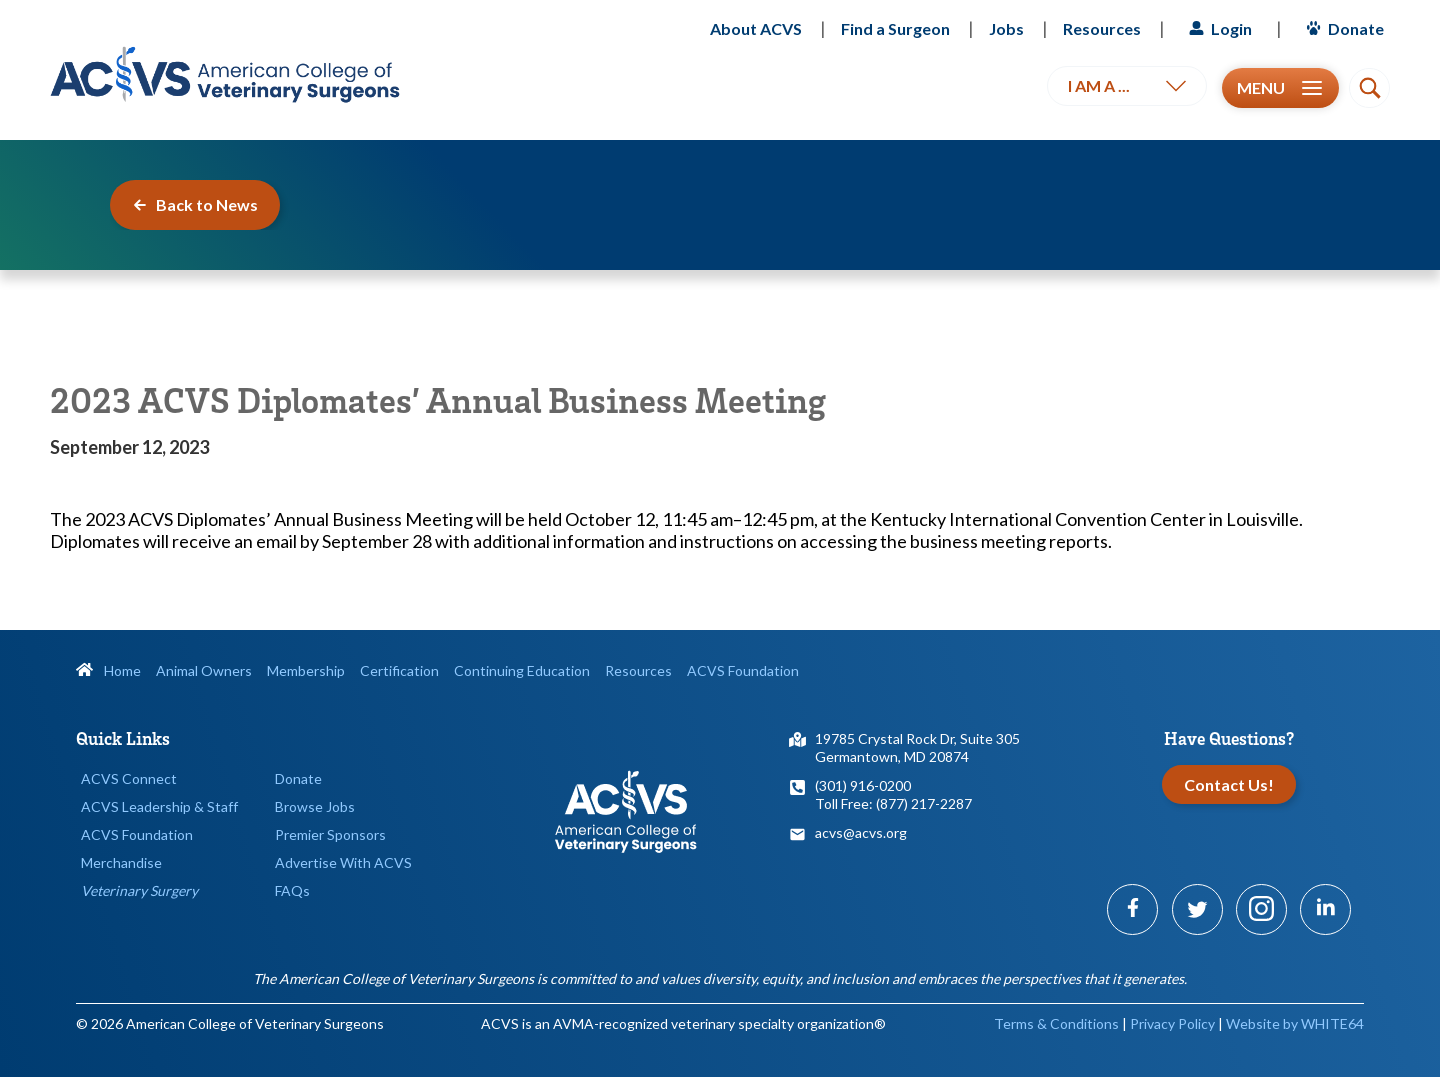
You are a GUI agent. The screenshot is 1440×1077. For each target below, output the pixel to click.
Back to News (195, 204)
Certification (399, 670)
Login (1218, 28)
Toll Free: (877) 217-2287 (893, 803)
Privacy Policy (1172, 1023)
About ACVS (756, 28)
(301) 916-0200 (863, 785)
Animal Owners (204, 670)
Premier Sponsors (330, 834)
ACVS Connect (129, 778)
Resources (1102, 28)
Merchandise (121, 862)
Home (108, 670)
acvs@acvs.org (861, 832)
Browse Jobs (315, 806)
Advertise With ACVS (343, 862)
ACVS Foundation (743, 670)
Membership (306, 670)
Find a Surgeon (895, 28)
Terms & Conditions (1056, 1023)
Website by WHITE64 (1295, 1023)
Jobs (1006, 28)
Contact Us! (1229, 784)
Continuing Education (522, 670)
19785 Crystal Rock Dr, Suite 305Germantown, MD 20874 (917, 747)
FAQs (292, 890)
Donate (1342, 28)
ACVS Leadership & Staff (159, 806)
